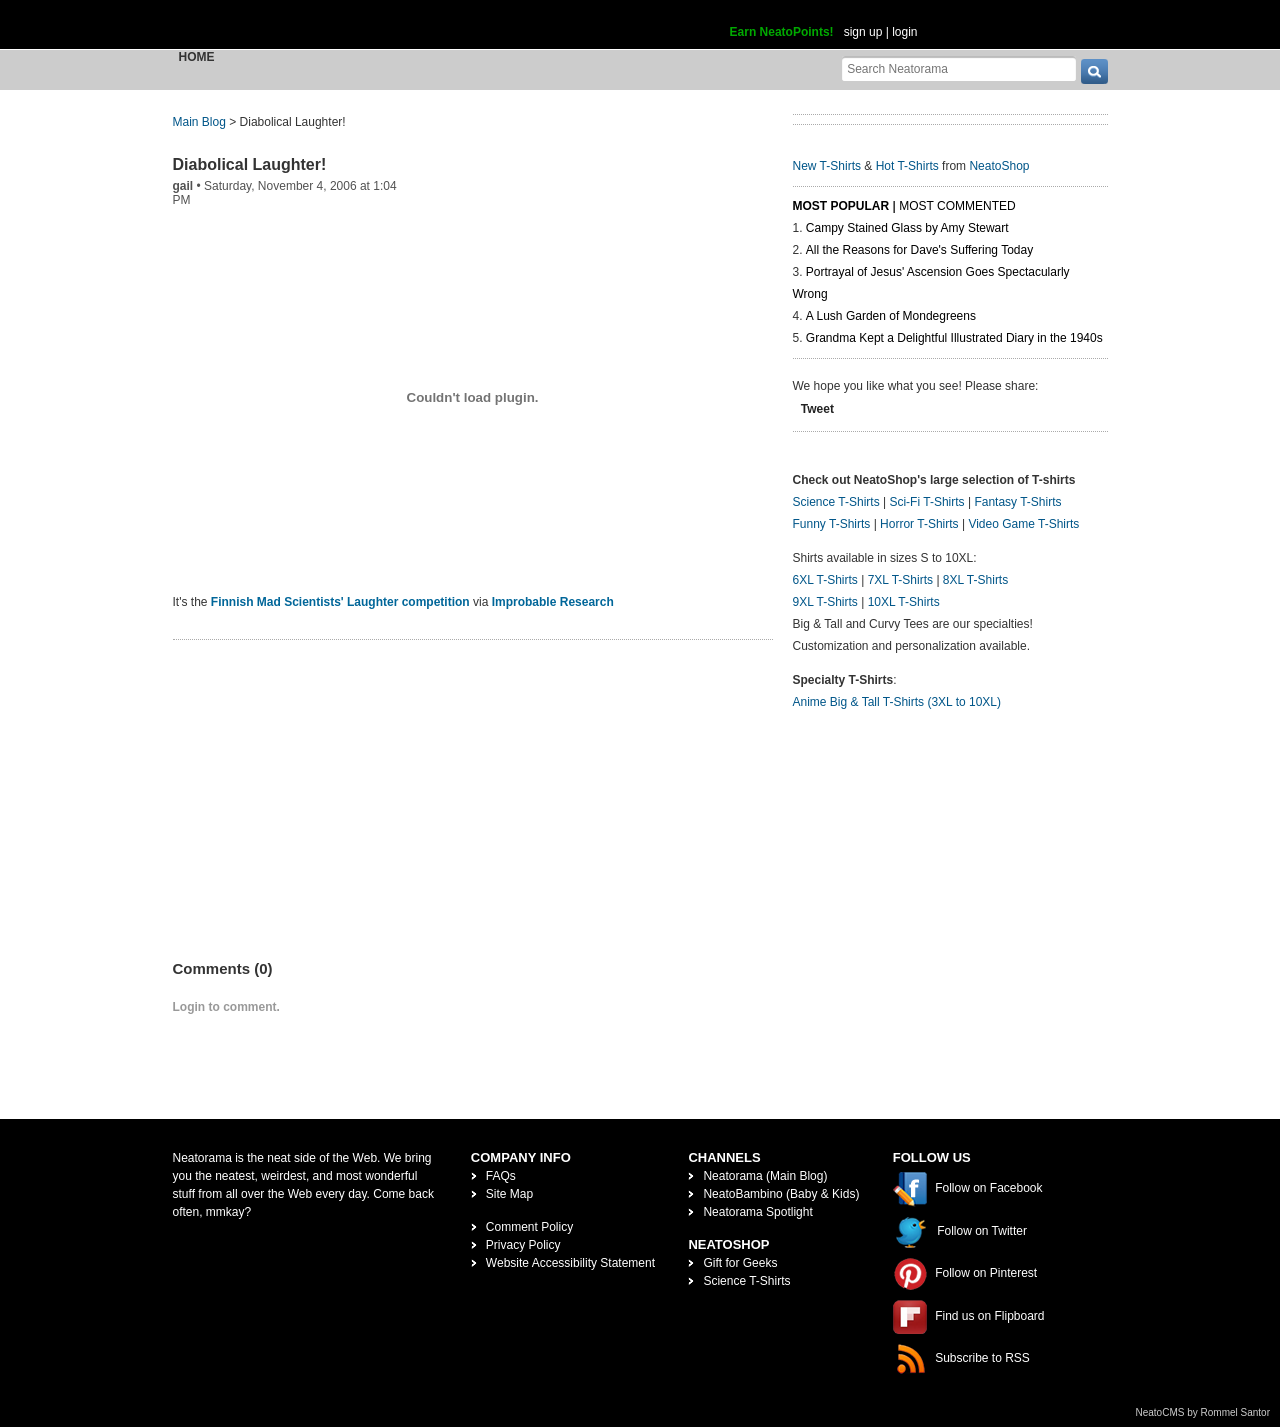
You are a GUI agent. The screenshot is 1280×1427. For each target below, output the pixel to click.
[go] (1094, 71)
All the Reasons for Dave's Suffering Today (919, 250)
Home (197, 57)
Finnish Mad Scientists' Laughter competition (340, 602)
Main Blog (199, 122)
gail (183, 186)
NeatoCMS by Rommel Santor (1203, 1412)
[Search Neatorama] (959, 68)
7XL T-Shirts (900, 580)
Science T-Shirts (836, 502)
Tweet (817, 409)
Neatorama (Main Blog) (765, 1176)
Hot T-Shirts (907, 166)
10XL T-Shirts (904, 602)
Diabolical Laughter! (250, 164)
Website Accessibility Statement (570, 1263)
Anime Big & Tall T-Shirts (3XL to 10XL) (897, 702)
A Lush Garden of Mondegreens (891, 316)
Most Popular (841, 206)
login (904, 32)
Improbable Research (553, 602)
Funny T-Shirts (832, 524)
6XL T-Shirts (825, 580)
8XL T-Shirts (975, 580)
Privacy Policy (523, 1245)
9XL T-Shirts (825, 602)
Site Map (509, 1194)
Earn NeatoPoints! (782, 32)
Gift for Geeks (740, 1263)
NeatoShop (999, 166)
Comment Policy (529, 1227)
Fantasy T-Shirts (1017, 502)
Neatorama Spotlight (757, 1212)
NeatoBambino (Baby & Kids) (781, 1194)
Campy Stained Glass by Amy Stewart (907, 228)
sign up (863, 32)
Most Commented (957, 206)
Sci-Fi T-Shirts (926, 502)
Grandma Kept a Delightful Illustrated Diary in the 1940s (954, 338)
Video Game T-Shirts (1023, 524)
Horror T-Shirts (919, 524)
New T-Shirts (827, 166)
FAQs (501, 1176)
